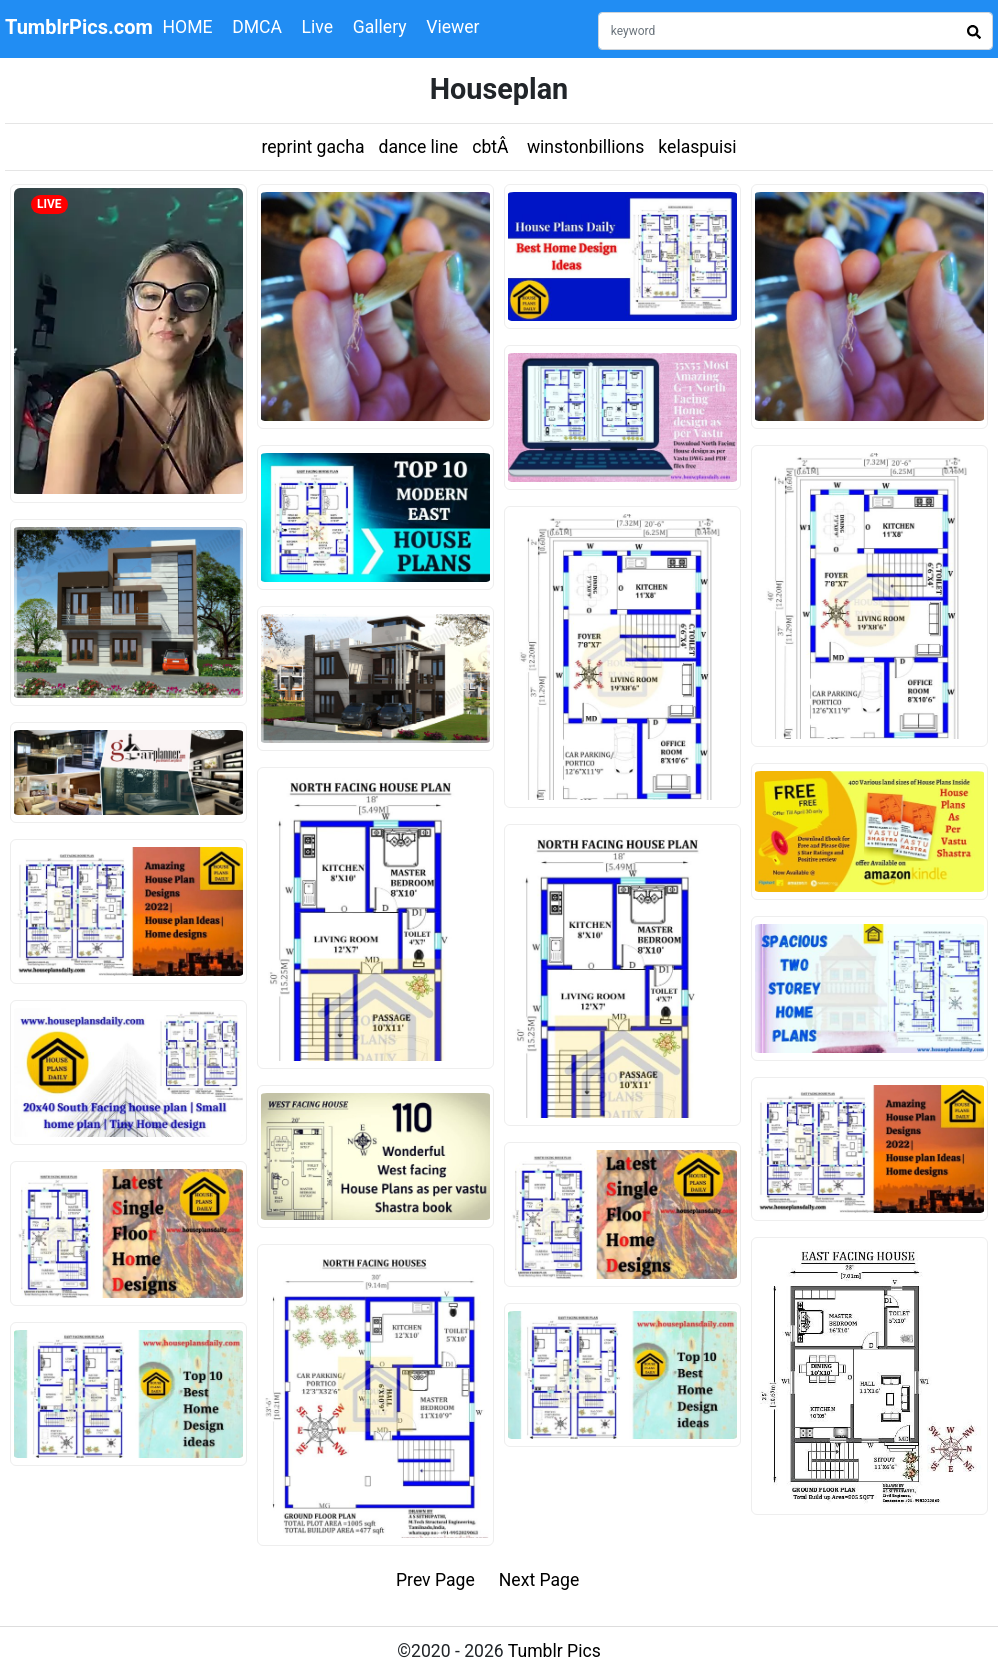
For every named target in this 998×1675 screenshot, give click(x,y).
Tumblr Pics (554, 1651)
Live (318, 27)
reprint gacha (312, 147)
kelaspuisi (697, 147)
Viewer (452, 27)
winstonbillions (585, 147)
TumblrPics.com (79, 27)
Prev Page (435, 1580)
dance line (418, 147)
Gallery (380, 27)
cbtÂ (492, 147)
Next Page (539, 1580)
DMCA (257, 27)
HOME (188, 27)
